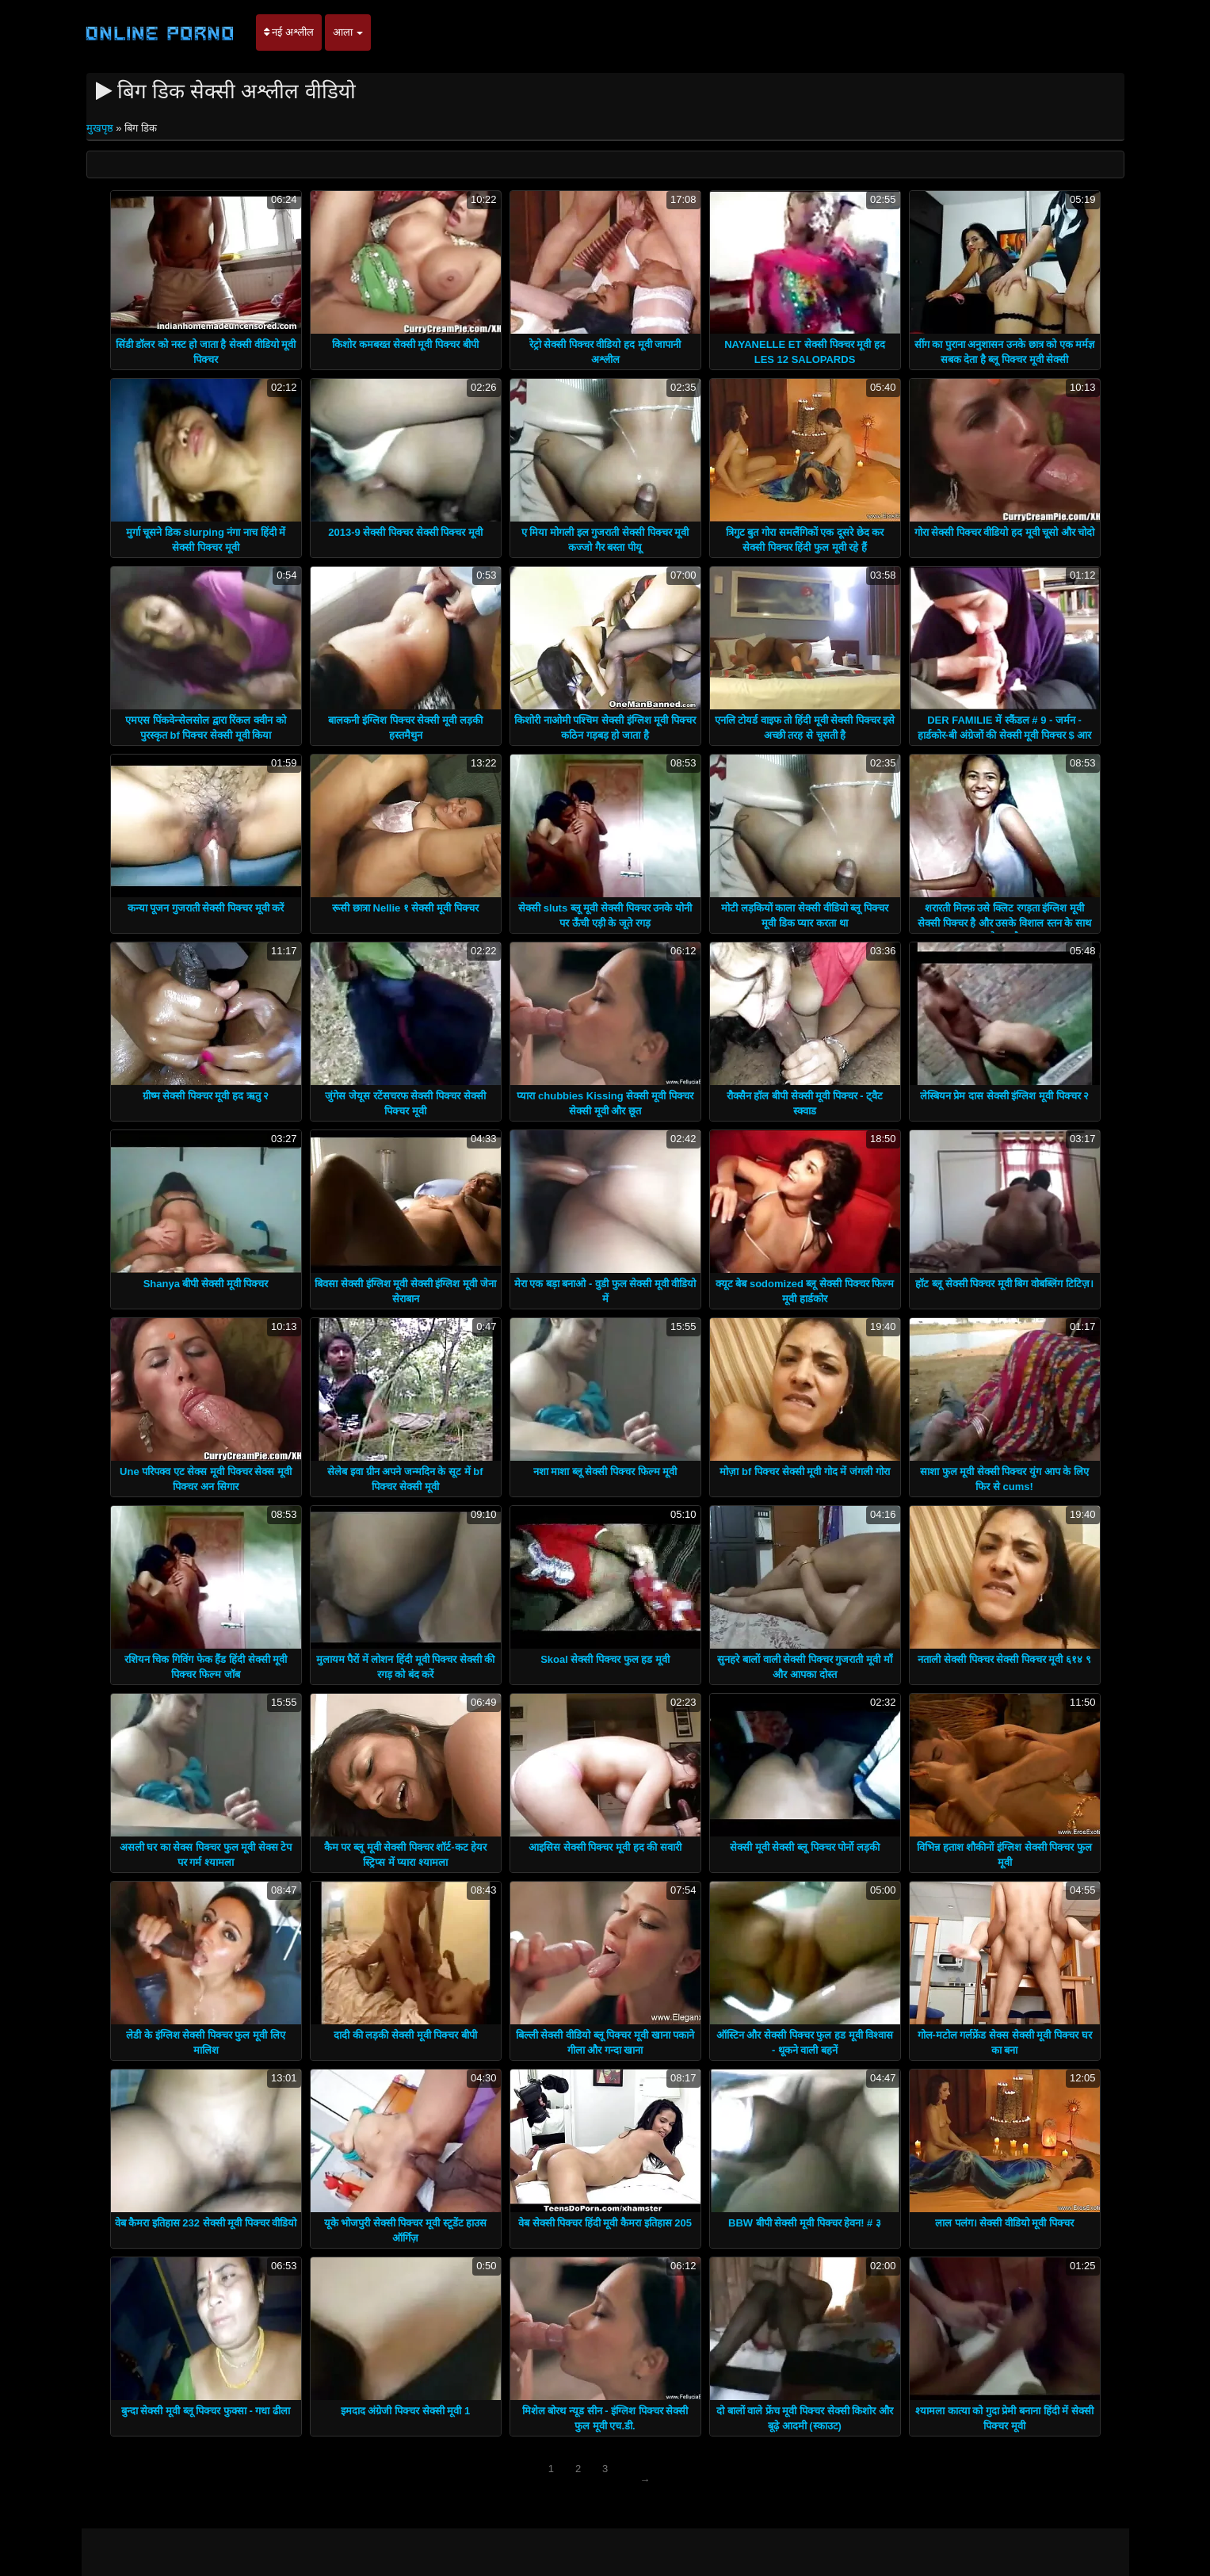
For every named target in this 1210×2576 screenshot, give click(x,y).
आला (348, 32)
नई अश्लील (289, 32)
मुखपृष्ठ (101, 128)
